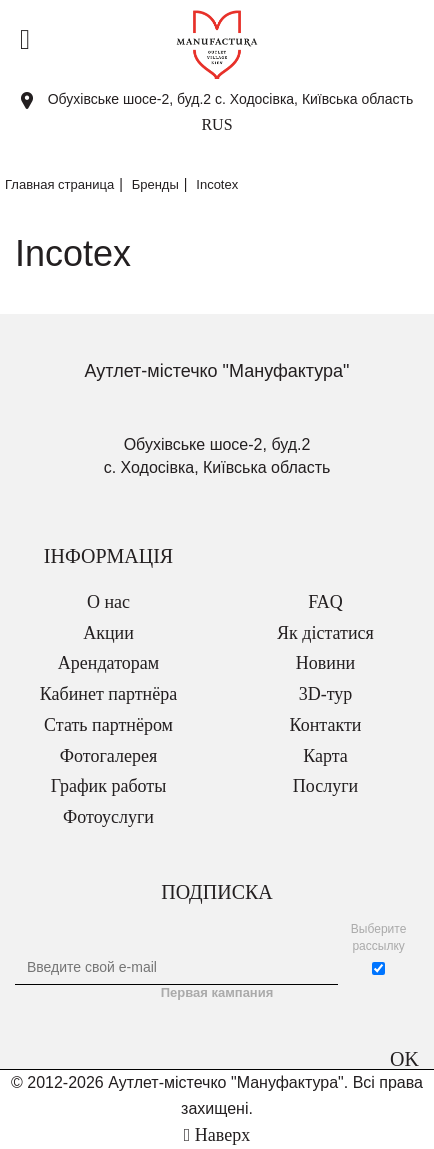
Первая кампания (217, 992)
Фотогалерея (108, 756)
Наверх (217, 1135)
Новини (325, 663)
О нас (108, 602)
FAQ (325, 602)
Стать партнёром (108, 725)
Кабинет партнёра (108, 694)
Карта (325, 756)
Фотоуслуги (108, 817)
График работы (109, 786)
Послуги (325, 786)
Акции (108, 633)
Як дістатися (325, 633)
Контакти (326, 725)
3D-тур (326, 694)
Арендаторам (108, 663)
